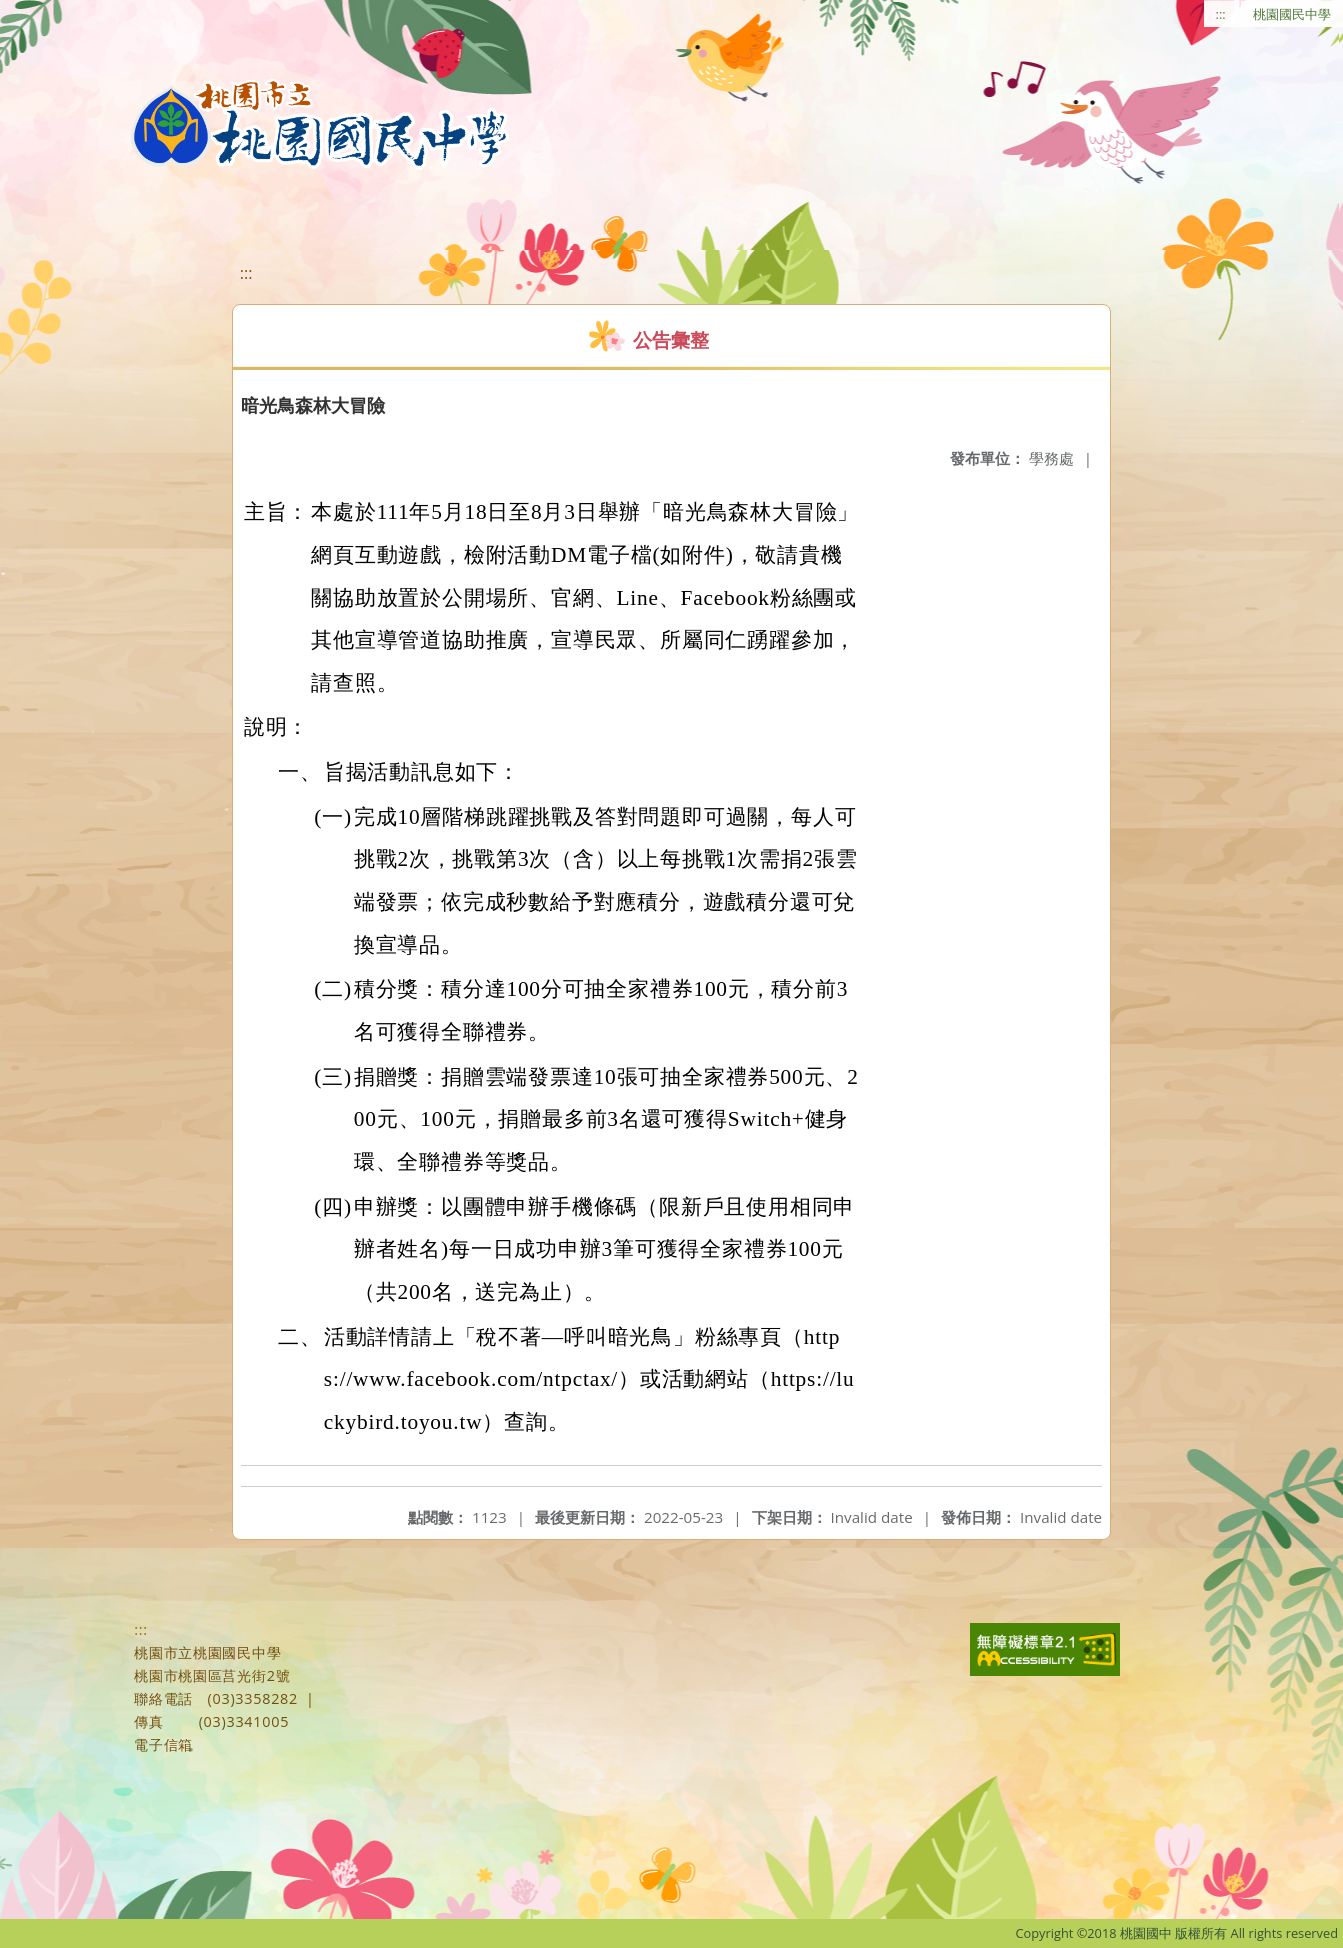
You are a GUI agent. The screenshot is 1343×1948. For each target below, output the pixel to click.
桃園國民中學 (1292, 14)
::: (1221, 14)
